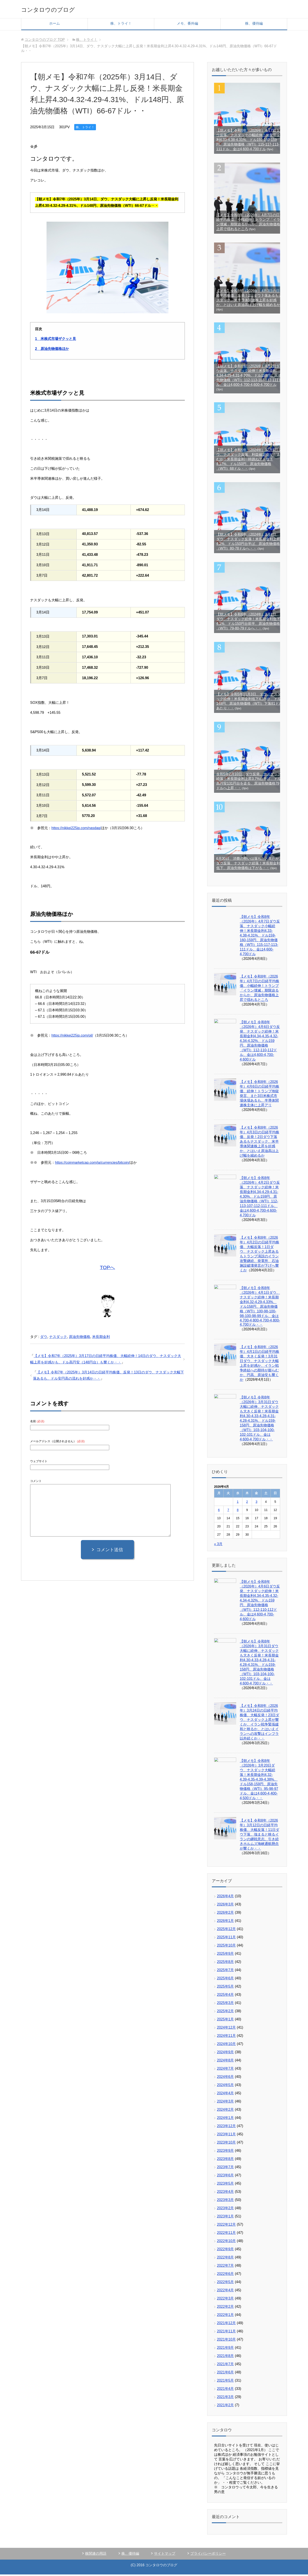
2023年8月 (225, 2160)
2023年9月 (225, 2152)
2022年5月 (225, 2283)
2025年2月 (225, 2012)
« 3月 (218, 1545)
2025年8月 (225, 1963)
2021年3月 (225, 2398)
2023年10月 (226, 2144)
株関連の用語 (95, 2555)
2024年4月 (225, 2095)
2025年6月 (225, 1980)
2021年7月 (225, 2365)
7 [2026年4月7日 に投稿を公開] (228, 1511)
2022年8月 (225, 2259)
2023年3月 (225, 2201)
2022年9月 (225, 2251)
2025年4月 (225, 1996)
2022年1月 (225, 2316)
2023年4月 (225, 2193)
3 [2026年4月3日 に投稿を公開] (256, 1503)
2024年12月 (226, 2029)
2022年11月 (226, 2234)
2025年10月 (226, 1947)
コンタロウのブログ (58, 9)
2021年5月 (225, 2382)
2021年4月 (225, 2390)
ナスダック (58, 1338)
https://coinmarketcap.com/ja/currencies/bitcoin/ (92, 1164)
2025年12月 (226, 1930)
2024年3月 (225, 2103)
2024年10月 (226, 2045)
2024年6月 (225, 2078)
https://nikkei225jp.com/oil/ (72, 1037)
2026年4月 (225, 1897)
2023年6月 (225, 2177)
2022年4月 (225, 2292)
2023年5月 (225, 2185)
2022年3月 (225, 2300)
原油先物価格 (79, 1338)
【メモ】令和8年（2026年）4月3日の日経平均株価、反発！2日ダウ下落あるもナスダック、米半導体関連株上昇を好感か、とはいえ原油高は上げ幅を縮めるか (259, 1143)
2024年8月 (225, 2062)
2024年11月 (226, 2037)
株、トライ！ (121, 25)
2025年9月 (225, 1955)
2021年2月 (225, 2406)
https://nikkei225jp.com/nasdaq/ (76, 829)
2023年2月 (225, 2209)
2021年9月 (225, 2349)
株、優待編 (254, 25)
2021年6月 (225, 2374)
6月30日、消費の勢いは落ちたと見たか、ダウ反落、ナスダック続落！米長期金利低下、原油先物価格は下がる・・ (249, 864)
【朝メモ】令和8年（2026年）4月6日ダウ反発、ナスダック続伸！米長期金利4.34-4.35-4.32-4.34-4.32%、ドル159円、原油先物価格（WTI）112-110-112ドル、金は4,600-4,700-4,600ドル (260, 1042)
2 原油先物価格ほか (52, 350)
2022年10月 (226, 2242)
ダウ (43, 1338)
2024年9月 (225, 2053)
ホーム (54, 25)
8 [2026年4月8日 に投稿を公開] (238, 1511)
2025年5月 (225, 1988)
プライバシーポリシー (208, 2555)
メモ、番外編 (187, 25)
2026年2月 (225, 1914)
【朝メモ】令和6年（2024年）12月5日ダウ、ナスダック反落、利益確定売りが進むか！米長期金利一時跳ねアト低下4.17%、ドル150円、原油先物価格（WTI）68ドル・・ (249, 461)
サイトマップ (164, 2555)
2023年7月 (225, 2168)
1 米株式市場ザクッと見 (55, 340)
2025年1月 (225, 2021)
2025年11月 (226, 1939)
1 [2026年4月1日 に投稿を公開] (238, 1503)
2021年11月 (226, 2333)
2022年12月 (226, 2226)
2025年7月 (225, 1971)
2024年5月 (225, 2086)
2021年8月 (225, 2357)
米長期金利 (101, 1338)
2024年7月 (225, 2070)
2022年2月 (225, 2308)
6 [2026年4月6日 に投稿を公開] (219, 1511)
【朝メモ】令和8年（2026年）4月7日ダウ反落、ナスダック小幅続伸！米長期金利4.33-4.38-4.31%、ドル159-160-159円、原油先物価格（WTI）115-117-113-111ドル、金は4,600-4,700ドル (248, 141)
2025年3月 (225, 2004)
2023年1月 (225, 2218)
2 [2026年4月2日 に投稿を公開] (247, 1503)
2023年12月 (226, 2127)
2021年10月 (226, 2341)
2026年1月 (225, 1922)
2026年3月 (225, 1906)
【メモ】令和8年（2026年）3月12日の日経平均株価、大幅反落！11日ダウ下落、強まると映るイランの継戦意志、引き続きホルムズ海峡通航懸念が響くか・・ (259, 1836)
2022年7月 (225, 2267)
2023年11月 (226, 2136)
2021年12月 (226, 2324)
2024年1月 (225, 2119)
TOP (45, 41)
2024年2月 (225, 2111)
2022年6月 (225, 2275)
